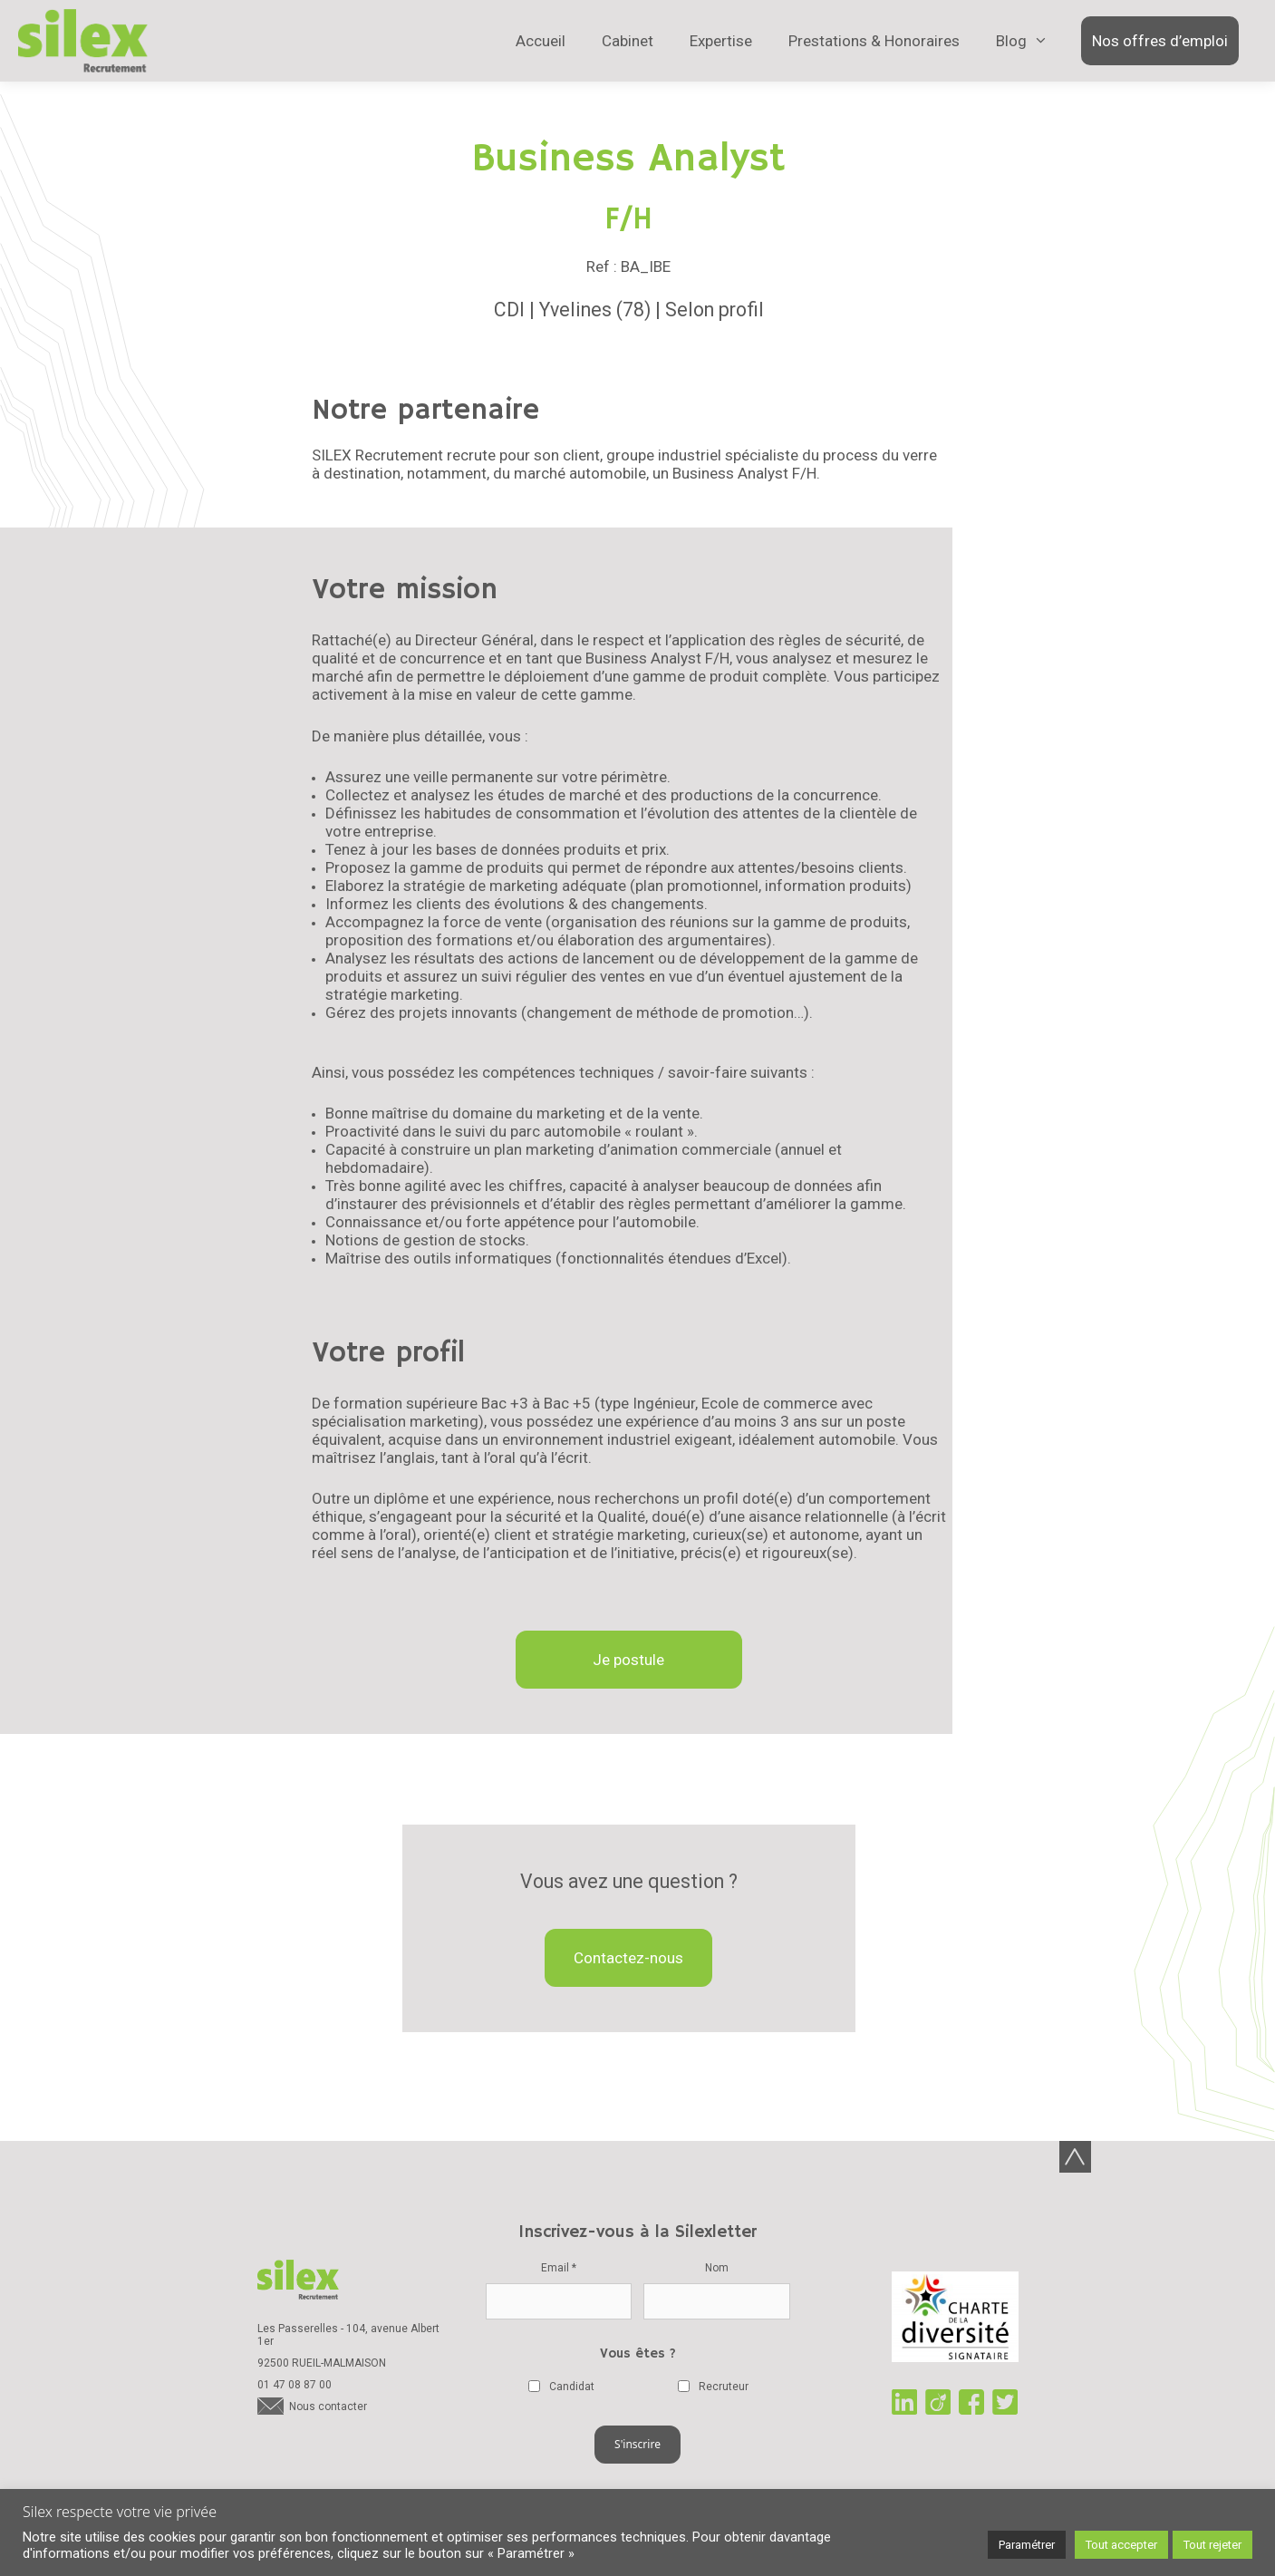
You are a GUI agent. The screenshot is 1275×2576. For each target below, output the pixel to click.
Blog (1011, 45)
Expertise (721, 41)
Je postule (628, 1660)
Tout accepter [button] (1121, 2545)
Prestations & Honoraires (874, 41)
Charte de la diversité (955, 2318)
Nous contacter (328, 2408)
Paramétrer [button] (1027, 2545)
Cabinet (627, 41)
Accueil (540, 41)
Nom (717, 2267)
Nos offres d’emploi (1160, 41)
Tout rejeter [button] (1212, 2545)
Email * (558, 2267)
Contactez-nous (628, 1958)
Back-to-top (1075, 2157)
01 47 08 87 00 (294, 2386)
